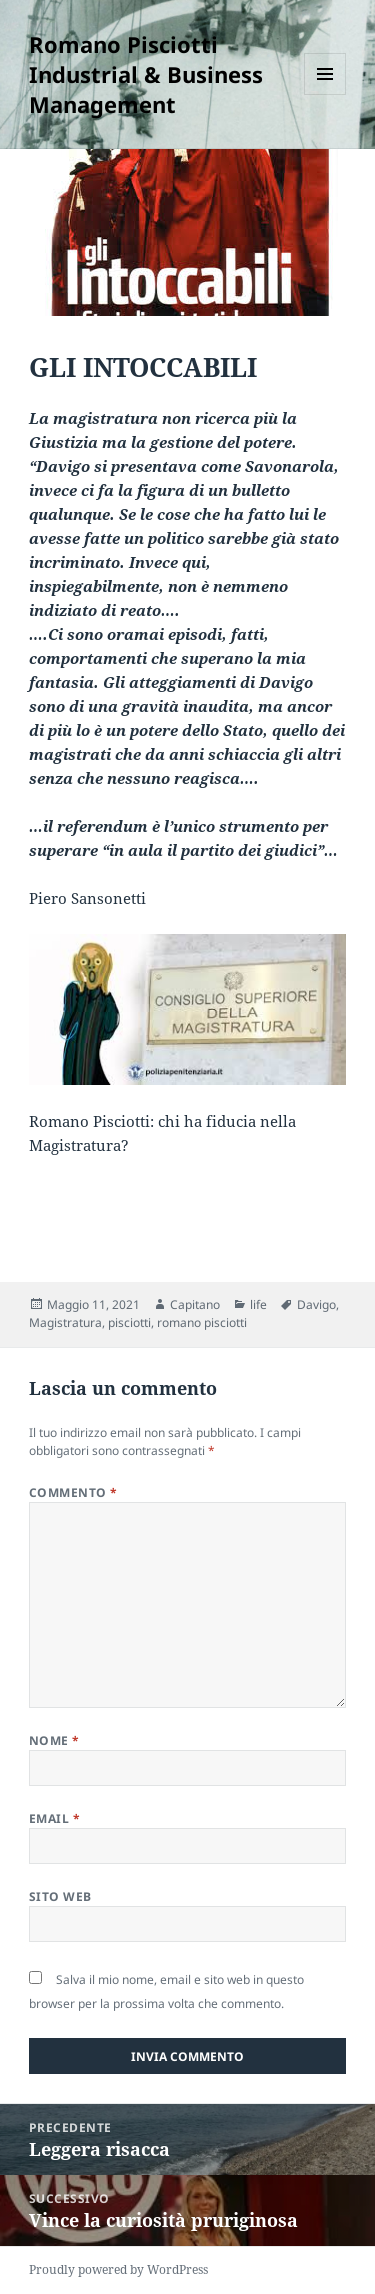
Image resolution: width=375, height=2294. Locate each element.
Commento (73, 1492)
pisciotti (129, 1322)
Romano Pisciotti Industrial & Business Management (146, 74)
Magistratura (65, 1322)
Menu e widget (325, 94)
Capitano (195, 1304)
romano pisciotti (202, 1322)
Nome (54, 1740)
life (258, 1304)
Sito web (60, 1896)
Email (54, 1818)
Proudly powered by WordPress (118, 2269)
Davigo (316, 1304)
